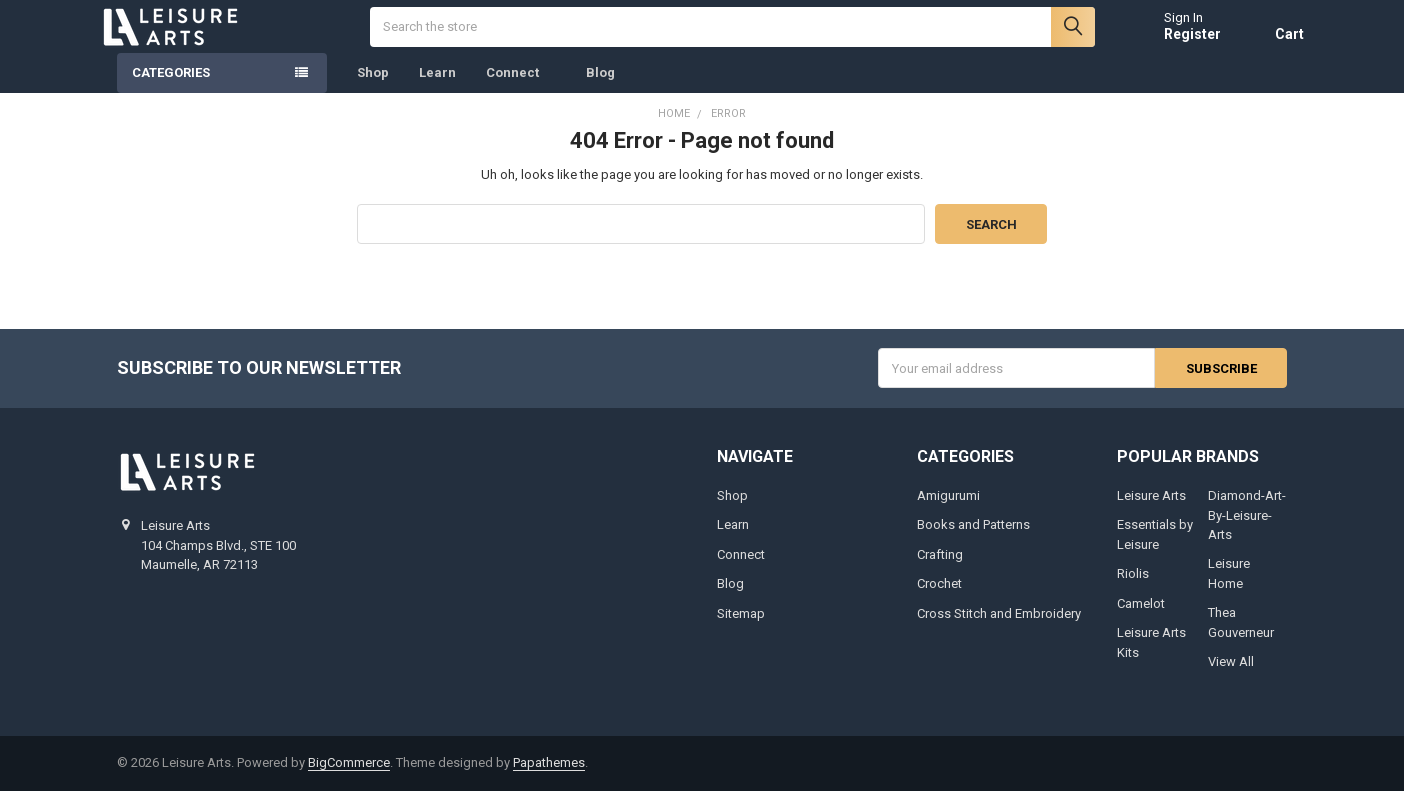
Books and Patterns (973, 541)
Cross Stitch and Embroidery (999, 630)
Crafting (940, 571)
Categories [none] (171, 89)
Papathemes (549, 779)
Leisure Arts (1151, 512)
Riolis (1133, 590)
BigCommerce (349, 779)
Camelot (1141, 620)
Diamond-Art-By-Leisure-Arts (1247, 532)
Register (1175, 42)
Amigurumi (948, 512)
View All (1231, 678)
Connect (521, 89)
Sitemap (741, 630)
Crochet (939, 600)
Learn (437, 89)
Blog (600, 89)
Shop (373, 89)
